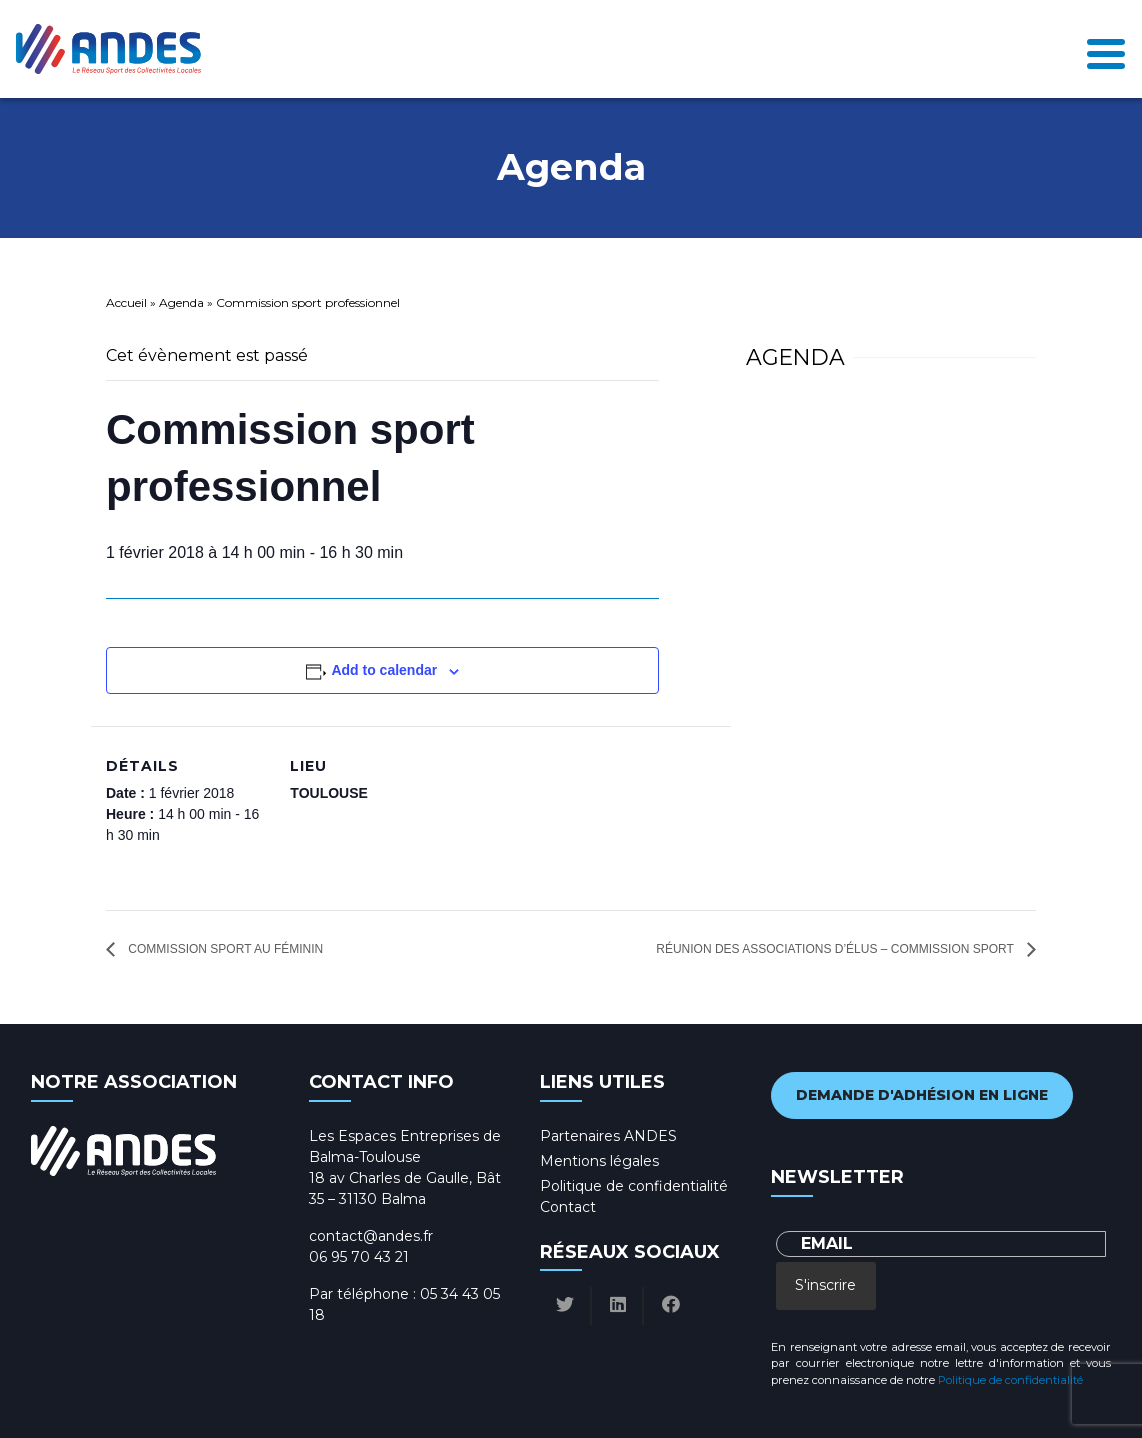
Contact (568, 1207)
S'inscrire (825, 1285)
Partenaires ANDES (608, 1136)
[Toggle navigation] (1106, 48)
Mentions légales (599, 1161)
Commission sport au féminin (224, 949)
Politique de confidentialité (634, 1186)
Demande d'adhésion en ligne (922, 1095)
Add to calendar (384, 670)
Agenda (181, 302)
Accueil (126, 302)
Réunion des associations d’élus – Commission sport (836, 949)
